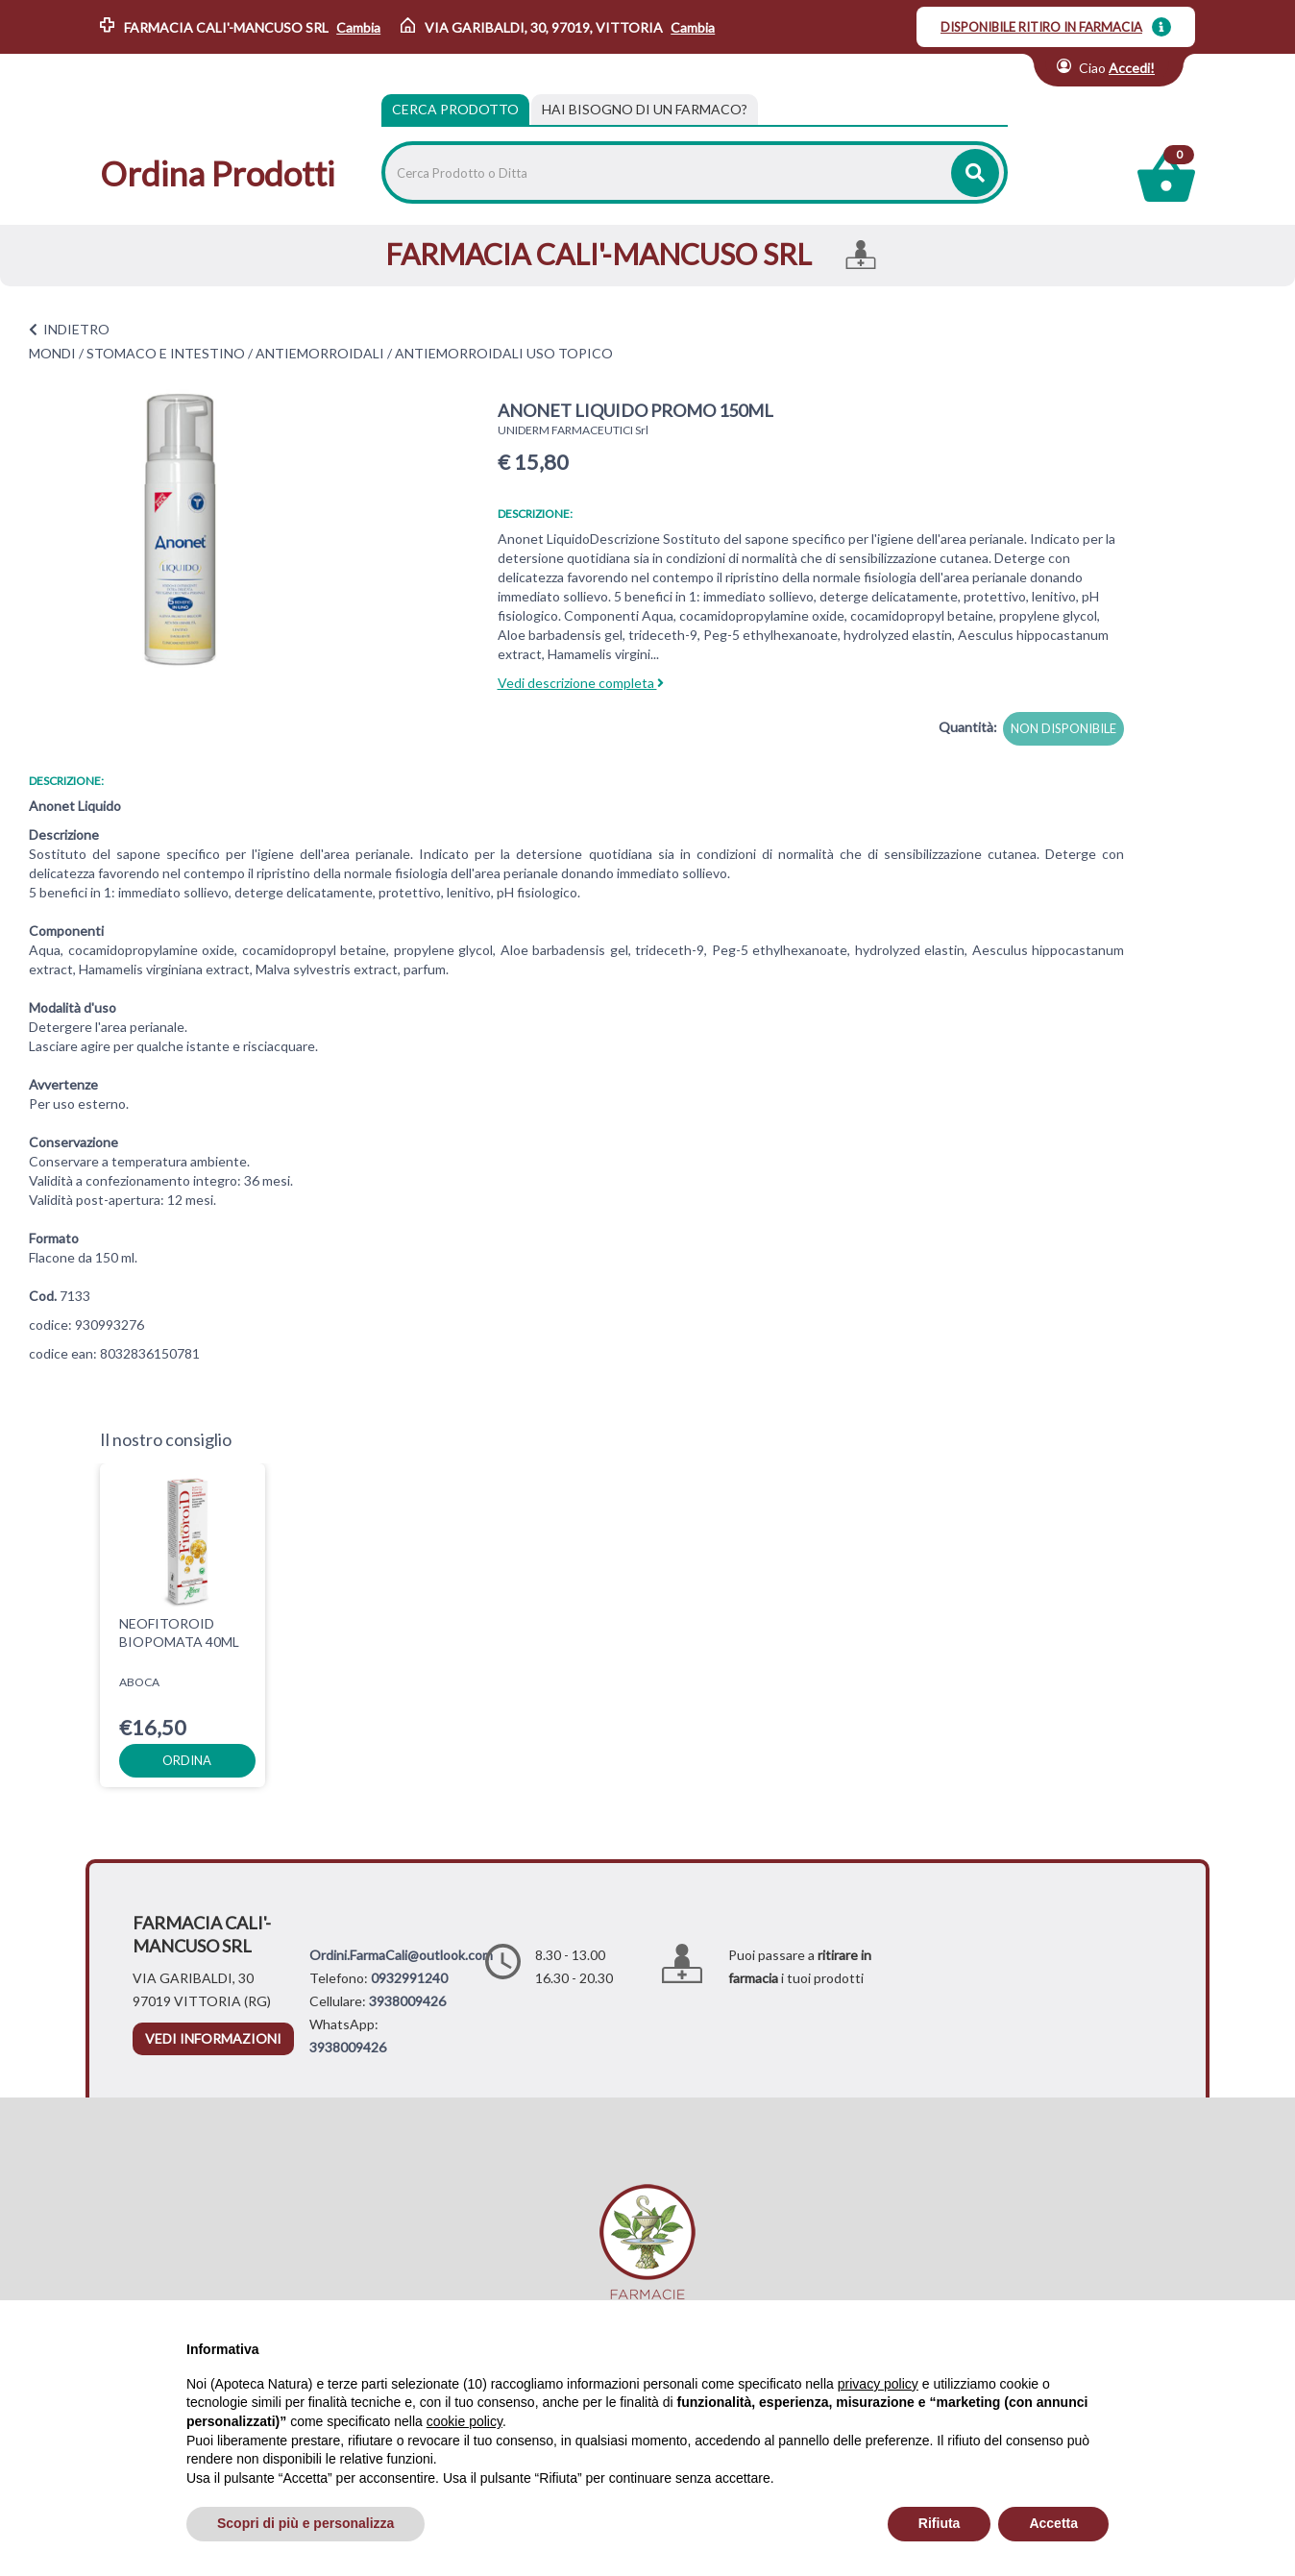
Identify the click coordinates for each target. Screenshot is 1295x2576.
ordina (186, 1760)
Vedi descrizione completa (581, 683)
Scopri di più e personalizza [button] (305, 2523)
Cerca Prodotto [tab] (455, 109)
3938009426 (407, 2001)
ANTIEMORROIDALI (320, 353)
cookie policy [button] (464, 2421)
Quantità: (968, 727)
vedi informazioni (213, 2038)
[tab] (644, 109)
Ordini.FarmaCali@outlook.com (401, 1955)
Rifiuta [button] (939, 2523)
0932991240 (409, 1978)
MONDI (52, 353)
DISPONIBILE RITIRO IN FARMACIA (1041, 27)
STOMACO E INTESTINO (165, 353)
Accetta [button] (1053, 2523)
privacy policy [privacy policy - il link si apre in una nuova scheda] (878, 2384)
